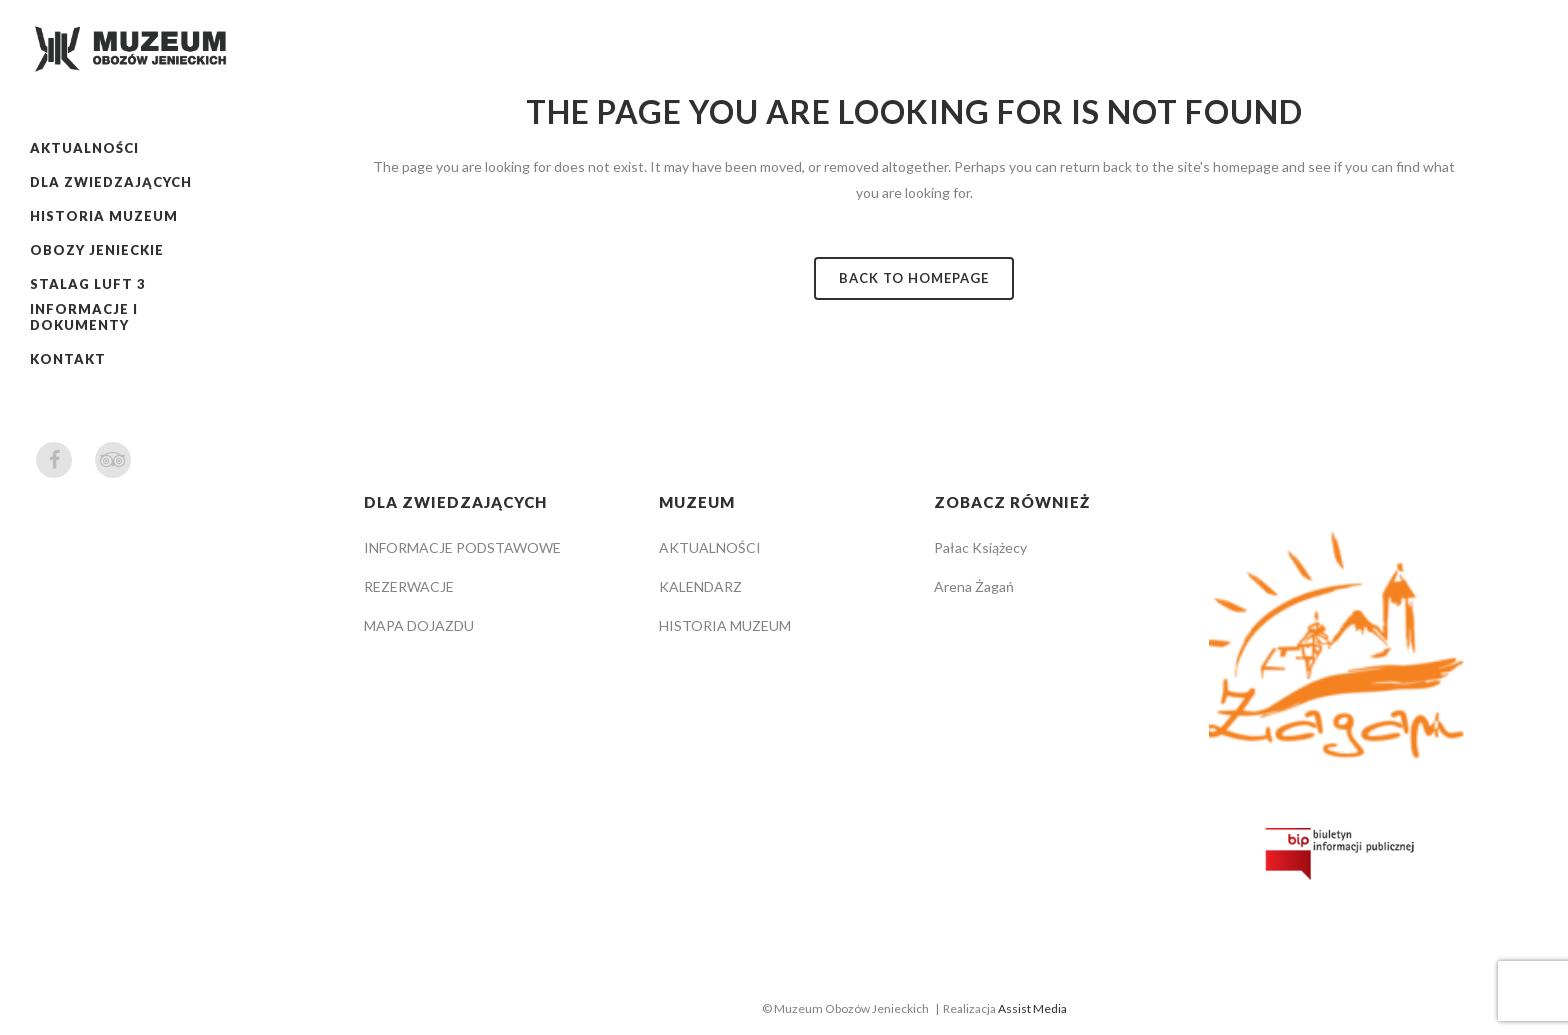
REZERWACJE (409, 586)
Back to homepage (914, 278)
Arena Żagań (974, 586)
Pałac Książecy (980, 547)
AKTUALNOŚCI (710, 547)
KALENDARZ (700, 586)
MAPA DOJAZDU (419, 625)
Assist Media (1032, 1008)
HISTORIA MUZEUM (725, 625)
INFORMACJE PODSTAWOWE (462, 547)
